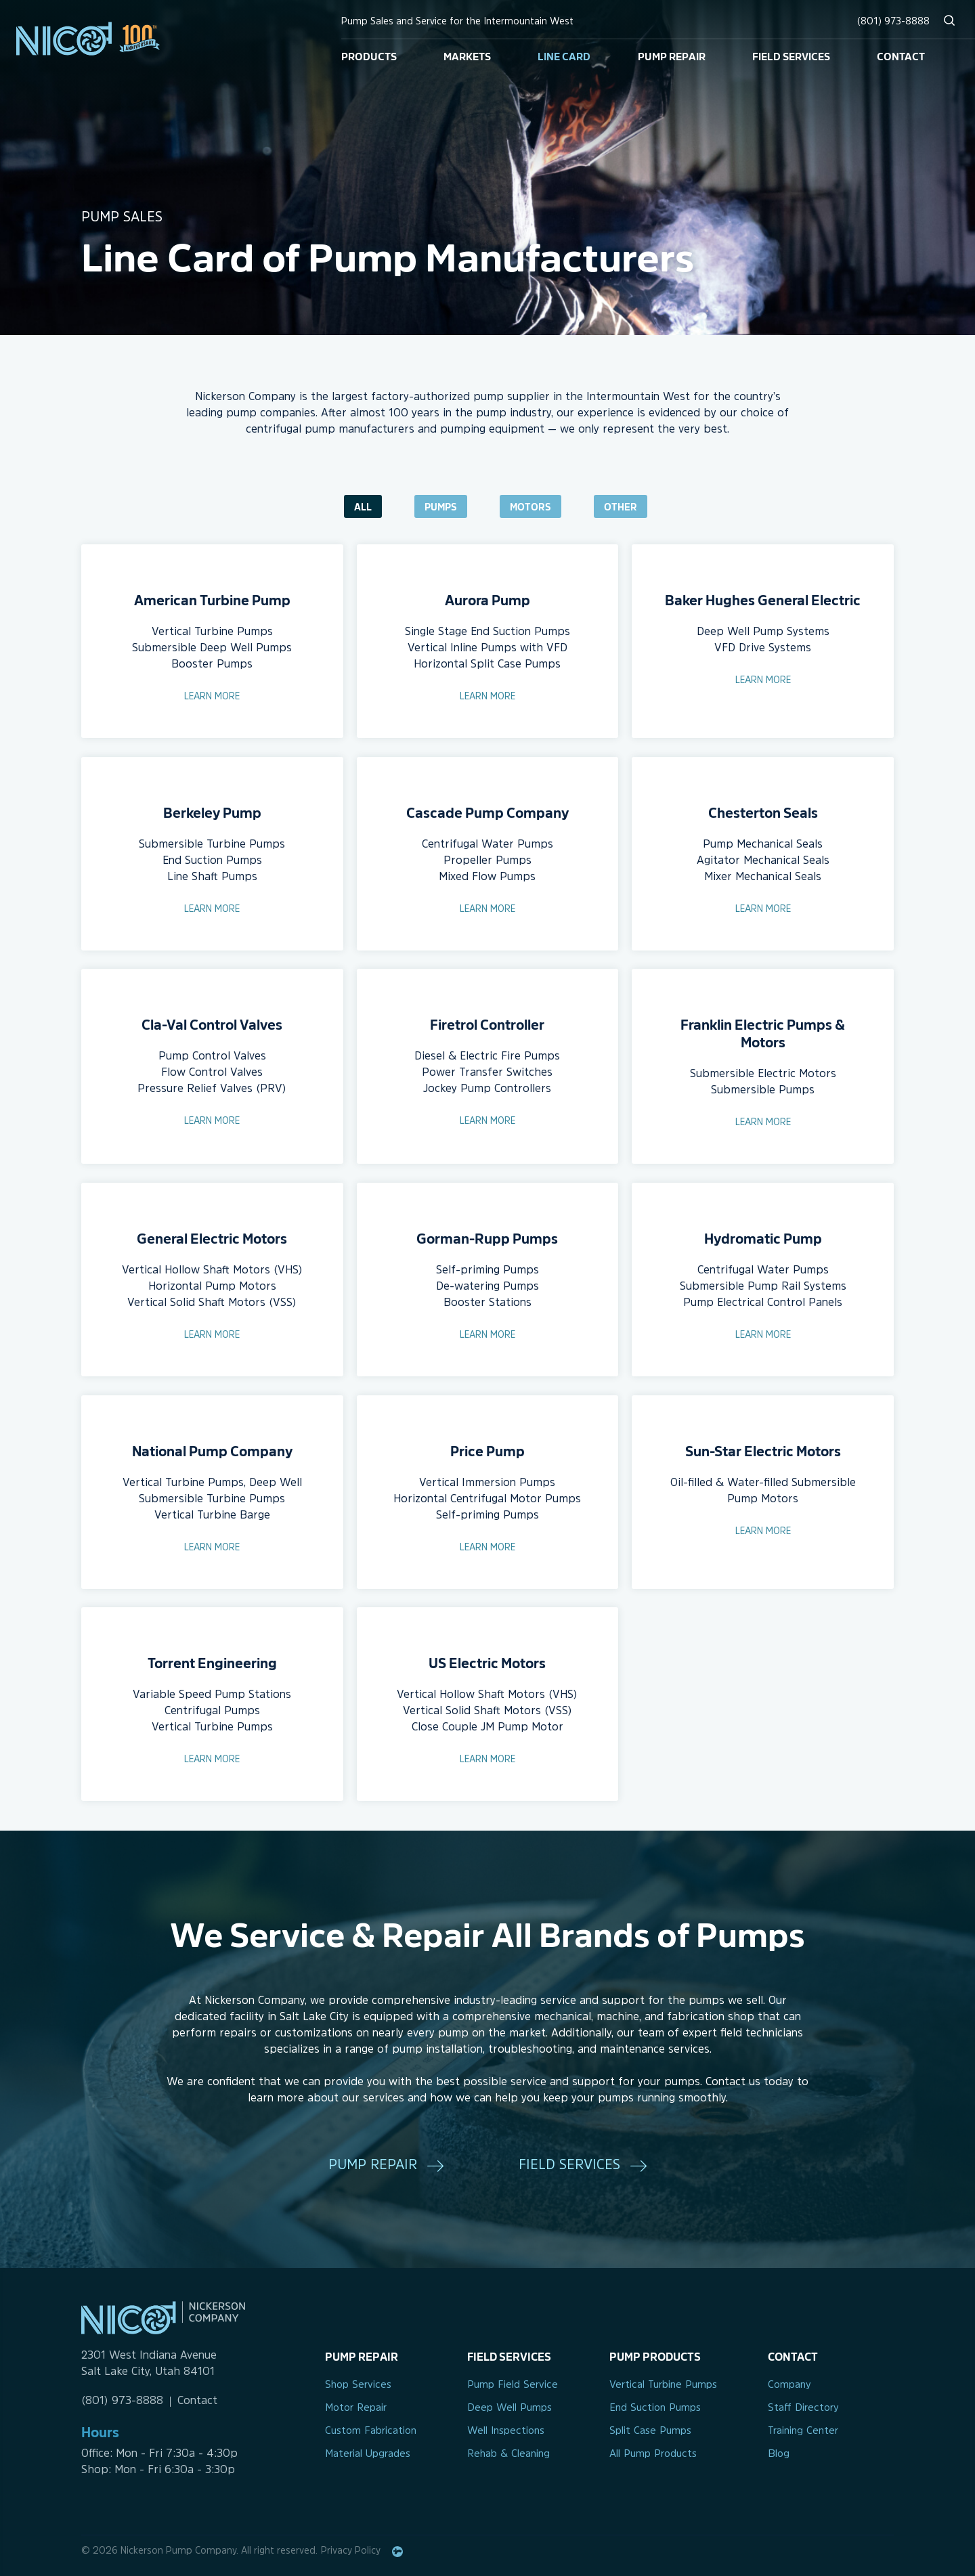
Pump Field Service (512, 2385)
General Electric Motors (212, 1237)
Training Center (803, 2431)
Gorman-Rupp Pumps (487, 1237)
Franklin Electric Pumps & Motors (762, 1032)
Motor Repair (356, 2408)
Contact (901, 55)
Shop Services (358, 2385)
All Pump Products (653, 2454)
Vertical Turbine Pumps (663, 2385)
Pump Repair (672, 55)
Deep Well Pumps (509, 2408)
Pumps (441, 506)
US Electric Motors (487, 1662)
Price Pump (487, 1450)
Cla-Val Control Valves (212, 1023)
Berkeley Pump (212, 811)
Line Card (564, 55)
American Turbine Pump (212, 599)
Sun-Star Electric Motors (763, 1450)
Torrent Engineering (212, 1662)
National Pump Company (212, 1450)
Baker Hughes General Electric (763, 599)
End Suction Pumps (655, 2408)
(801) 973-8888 (893, 22)
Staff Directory (803, 2408)
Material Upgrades (367, 2454)
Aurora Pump (487, 599)
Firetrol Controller (487, 1023)
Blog (778, 2454)
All (363, 506)
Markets (467, 55)
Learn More (212, 697)
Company (789, 2385)
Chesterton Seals (763, 811)
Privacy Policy (351, 2551)
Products (369, 55)
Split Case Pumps (650, 2431)
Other (620, 506)
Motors (530, 506)
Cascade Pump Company (487, 811)
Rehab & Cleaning (508, 2454)
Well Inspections (505, 2431)
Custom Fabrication (370, 2431)
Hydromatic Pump (763, 1237)
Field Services (791, 55)
